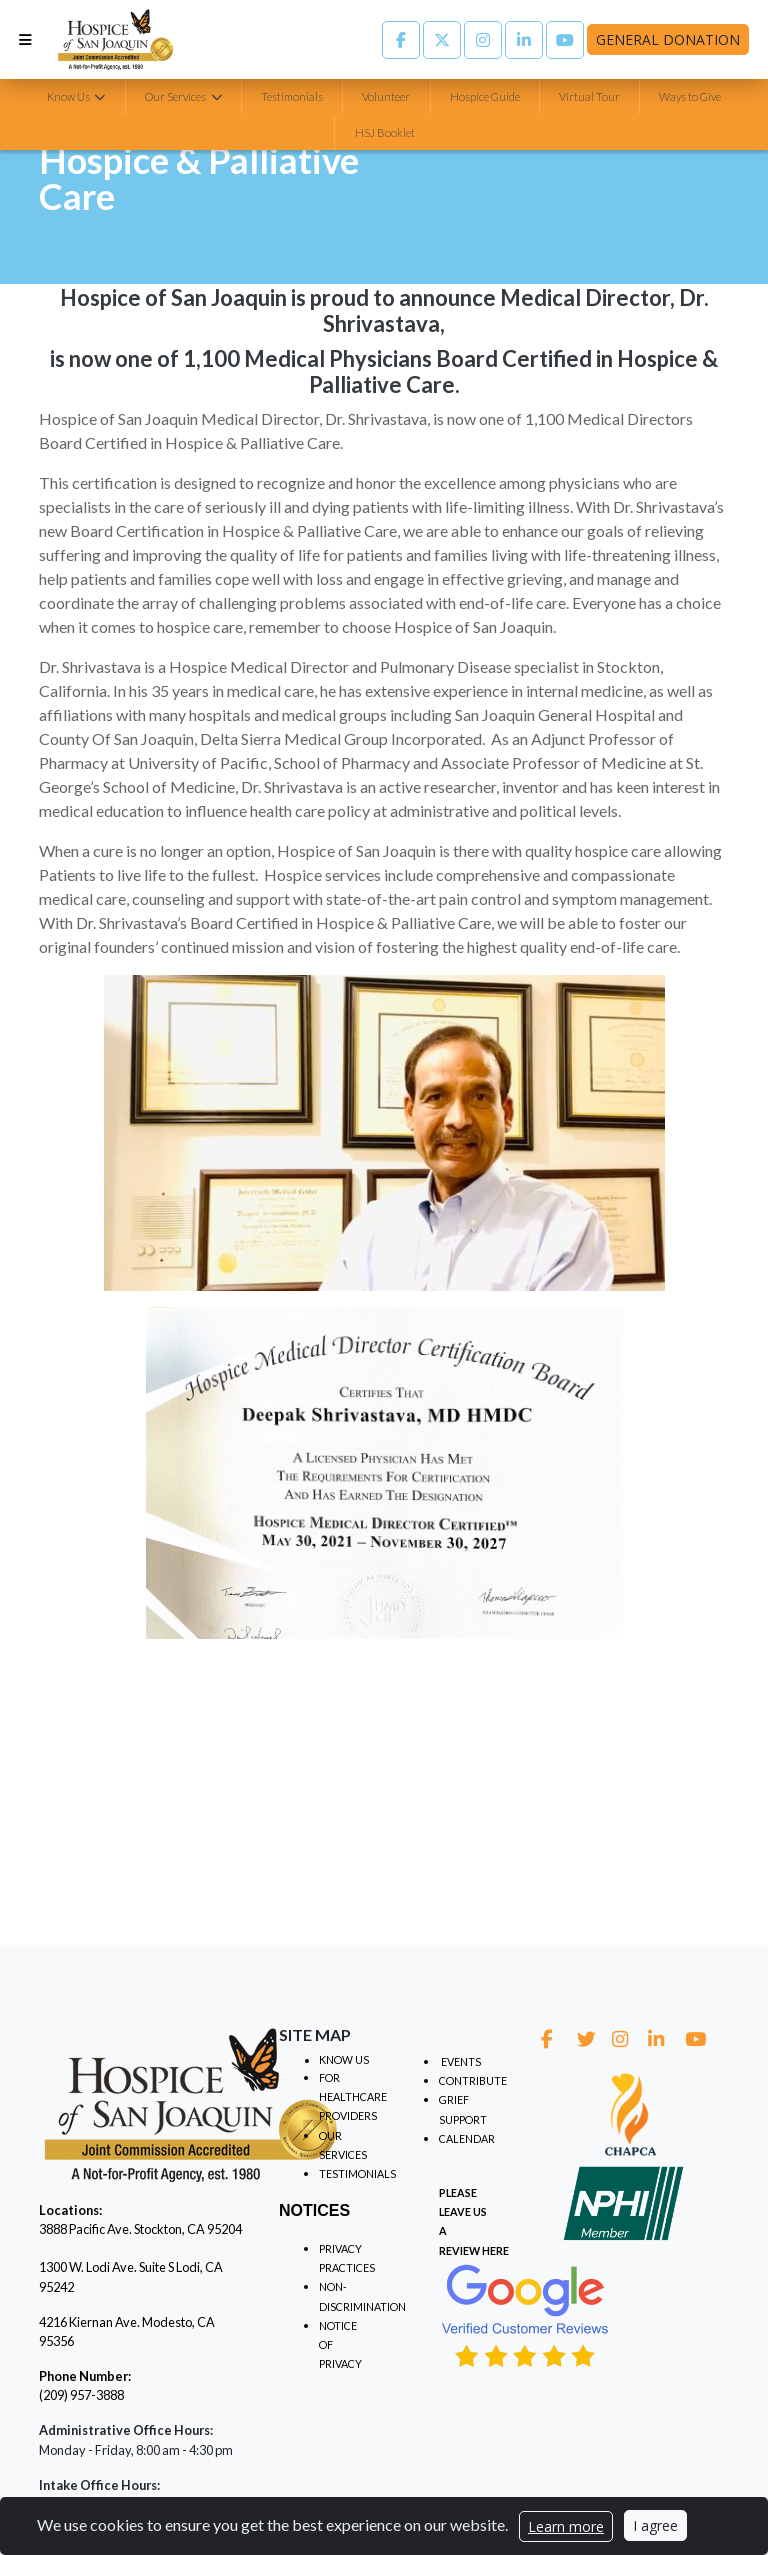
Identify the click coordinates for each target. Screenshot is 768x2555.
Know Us (69, 96)
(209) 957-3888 (81, 2395)
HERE (495, 2250)
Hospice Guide (485, 96)
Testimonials (292, 96)
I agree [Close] (655, 2525)
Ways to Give (690, 96)
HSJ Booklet (385, 132)
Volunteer (386, 96)
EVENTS (461, 2061)
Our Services (176, 96)
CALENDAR (467, 2138)
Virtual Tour (589, 96)
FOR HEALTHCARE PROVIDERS (353, 2096)
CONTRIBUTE (473, 2080)
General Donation (668, 39)
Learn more (566, 2526)
